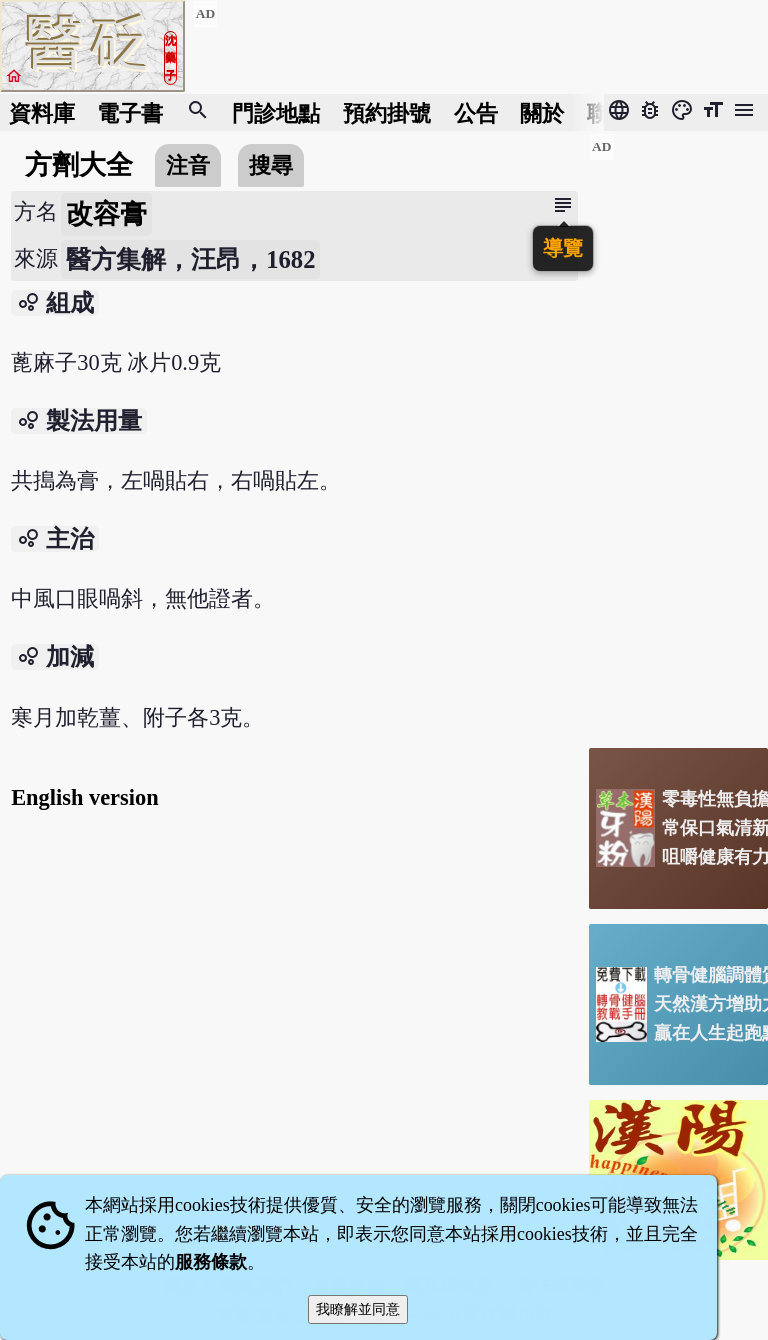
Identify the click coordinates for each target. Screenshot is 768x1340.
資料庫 (42, 112)
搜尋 (271, 165)
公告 (476, 112)
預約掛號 (387, 112)
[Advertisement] (678, 433)
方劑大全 (79, 165)
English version (84, 797)
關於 (542, 112)
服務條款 (211, 1262)
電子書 (130, 112)
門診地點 (276, 112)
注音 (188, 165)
